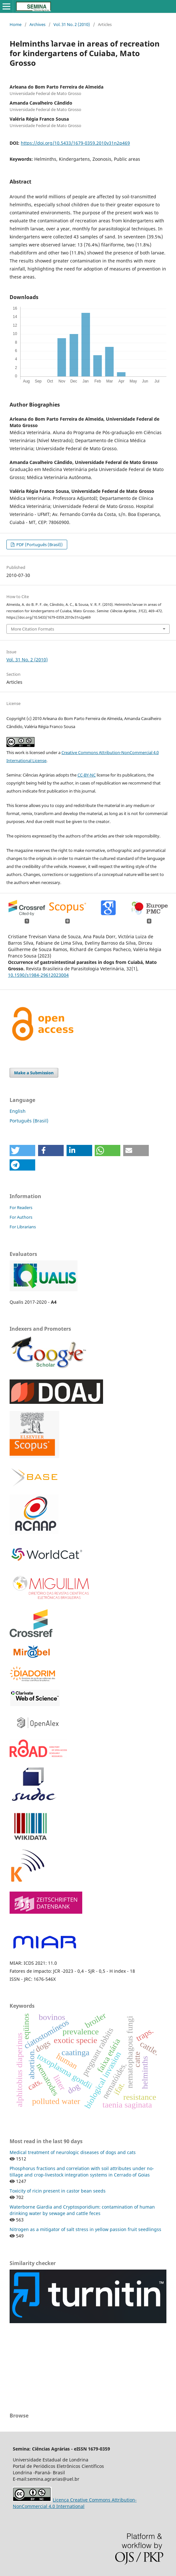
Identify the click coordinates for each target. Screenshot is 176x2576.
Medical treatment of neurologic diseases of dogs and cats (73, 2152)
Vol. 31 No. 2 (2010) (71, 24)
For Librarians (23, 1227)
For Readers (21, 1207)
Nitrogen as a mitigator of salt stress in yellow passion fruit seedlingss (85, 2229)
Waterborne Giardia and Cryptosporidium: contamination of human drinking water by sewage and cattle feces (82, 2210)
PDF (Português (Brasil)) (39, 544)
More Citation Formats (32, 629)
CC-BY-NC (86, 775)
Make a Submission (34, 1073)
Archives (37, 24)
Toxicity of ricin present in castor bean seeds (58, 2191)
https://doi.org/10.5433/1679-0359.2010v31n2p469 (75, 143)
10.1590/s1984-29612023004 (38, 975)
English (18, 1111)
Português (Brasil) (29, 1121)
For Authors (21, 1217)
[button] (22, 1150)
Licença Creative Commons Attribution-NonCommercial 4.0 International (75, 2503)
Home (15, 24)
